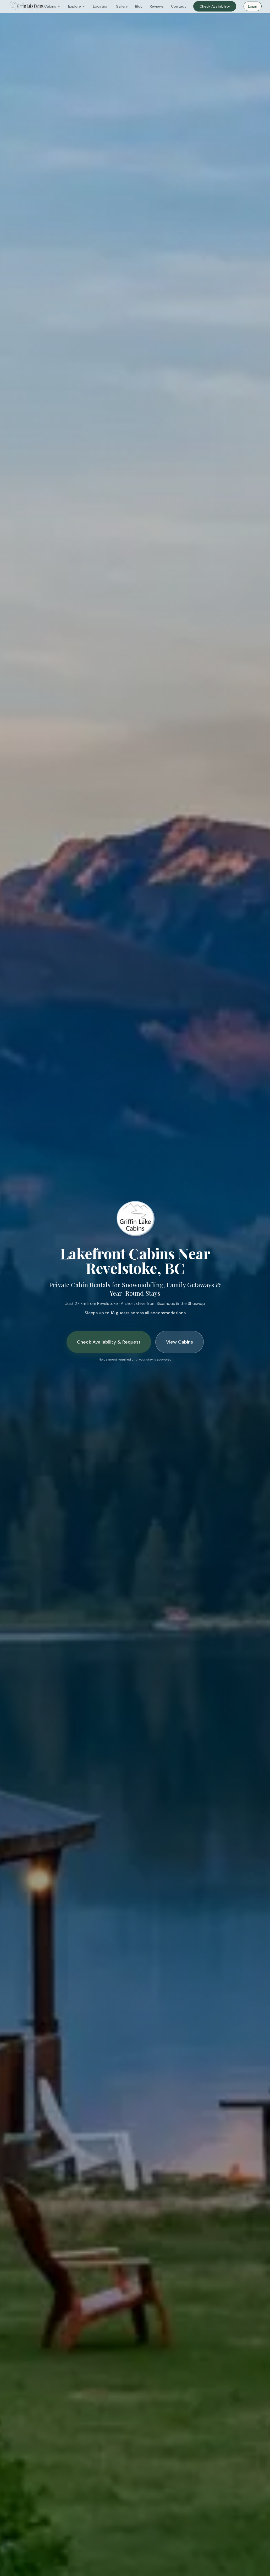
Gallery (122, 6)
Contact (178, 6)
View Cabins (179, 1342)
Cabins (52, 6)
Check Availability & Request (109, 1342)
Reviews (157, 6)
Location (100, 6)
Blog (138, 6)
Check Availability (215, 6)
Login (252, 6)
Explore (77, 6)
